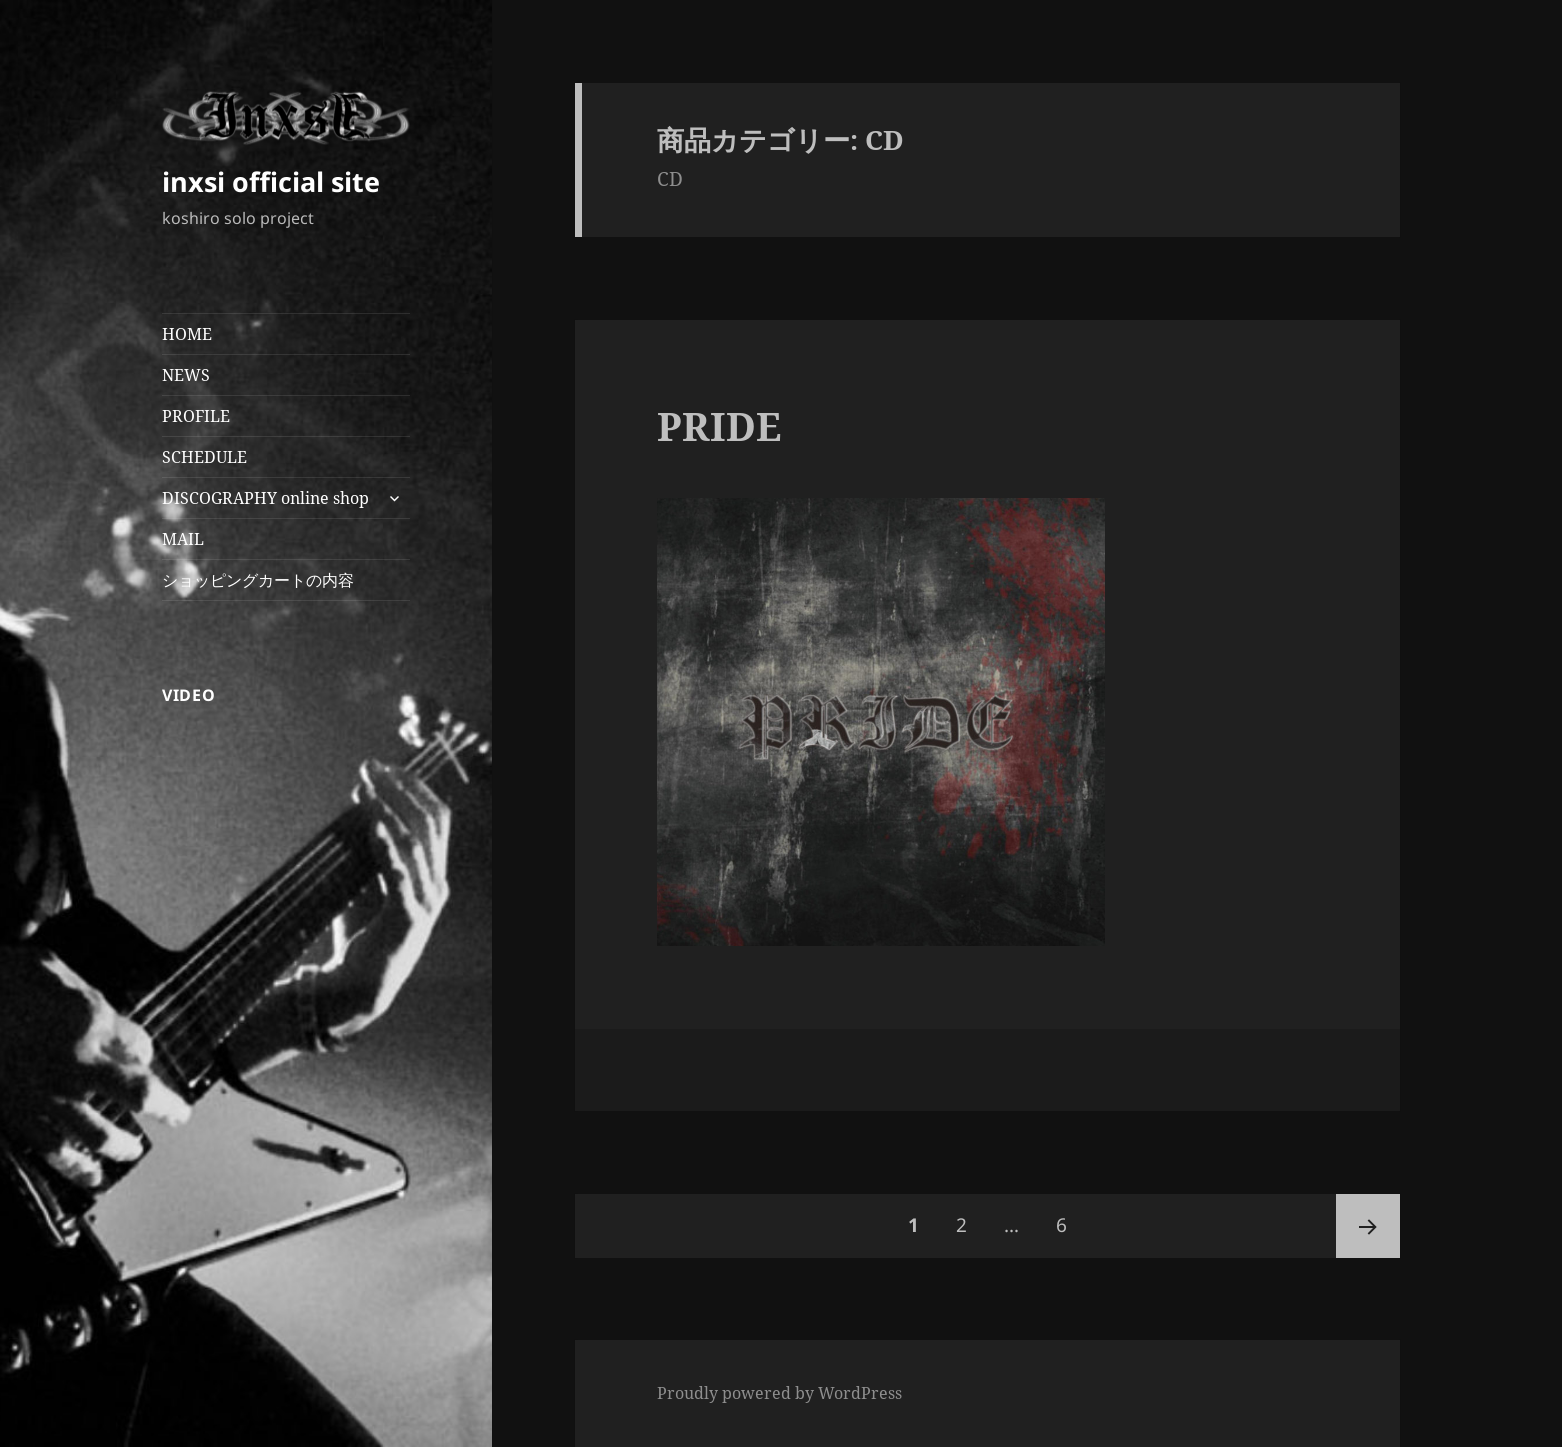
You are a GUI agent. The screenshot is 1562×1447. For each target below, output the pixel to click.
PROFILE (196, 416)
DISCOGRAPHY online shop (265, 498)
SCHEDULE (204, 457)
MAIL (183, 539)
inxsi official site (271, 181)
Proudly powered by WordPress (779, 1393)
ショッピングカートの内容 (258, 580)
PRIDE (719, 425)
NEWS (186, 375)
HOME (187, 334)
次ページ (1368, 1226)
